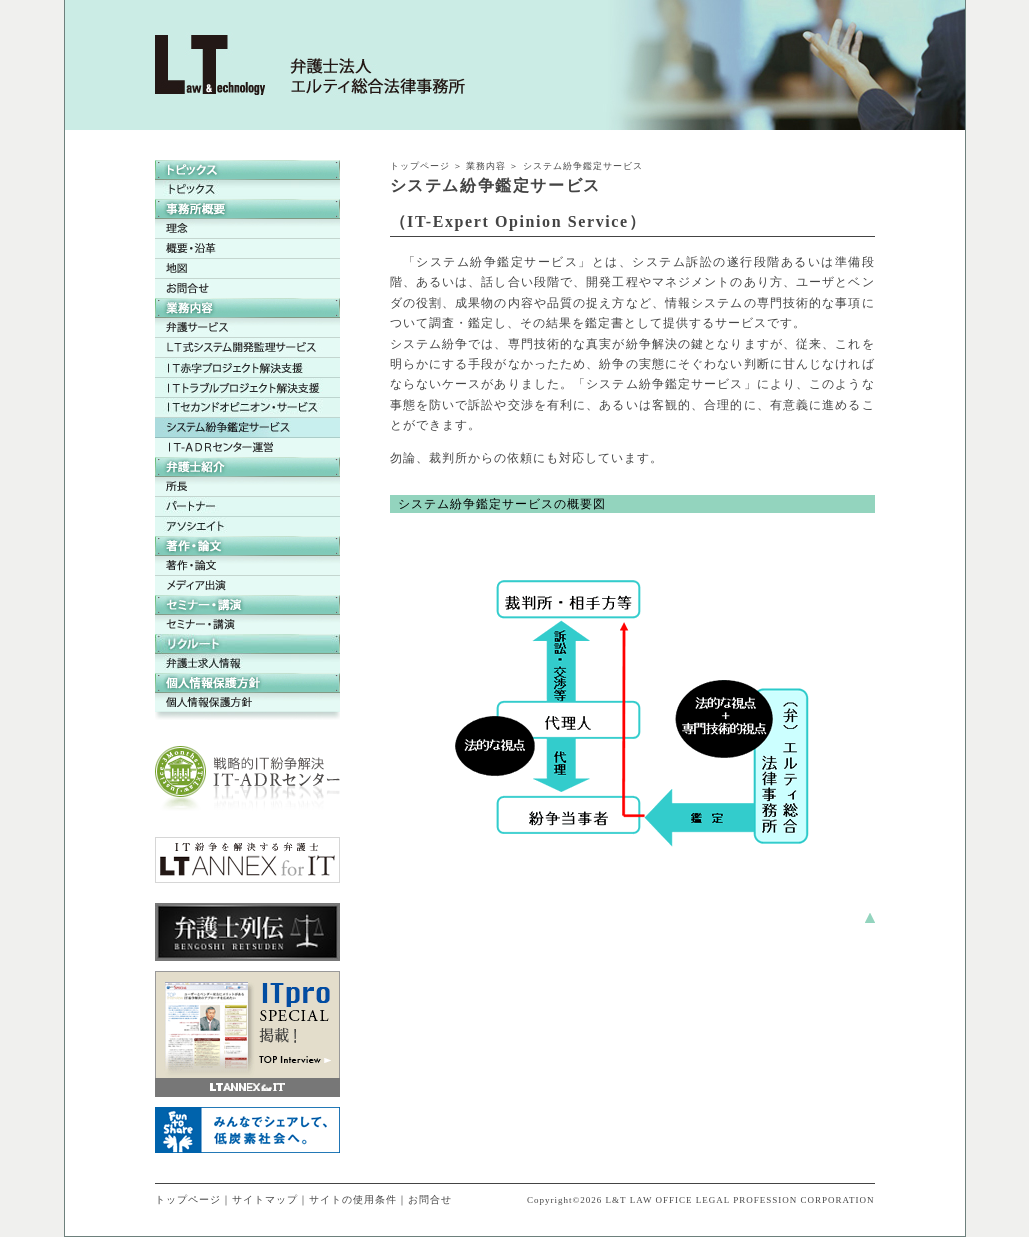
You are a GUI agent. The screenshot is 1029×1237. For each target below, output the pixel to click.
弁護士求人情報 (247, 663)
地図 (247, 269)
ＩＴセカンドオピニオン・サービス (247, 408)
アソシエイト (247, 526)
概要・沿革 (247, 249)
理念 (247, 229)
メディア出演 (247, 585)
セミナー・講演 (247, 624)
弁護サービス (247, 328)
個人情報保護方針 (247, 702)
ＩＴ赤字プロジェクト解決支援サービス (247, 368)
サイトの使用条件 (353, 1199)
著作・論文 (247, 566)
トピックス (247, 190)
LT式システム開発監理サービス (247, 348)
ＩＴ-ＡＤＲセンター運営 (247, 447)
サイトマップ (265, 1199)
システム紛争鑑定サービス (247, 428)
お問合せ (247, 288)
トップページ (420, 166)
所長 (247, 487)
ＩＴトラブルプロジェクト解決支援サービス (247, 388)
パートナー (247, 507)
